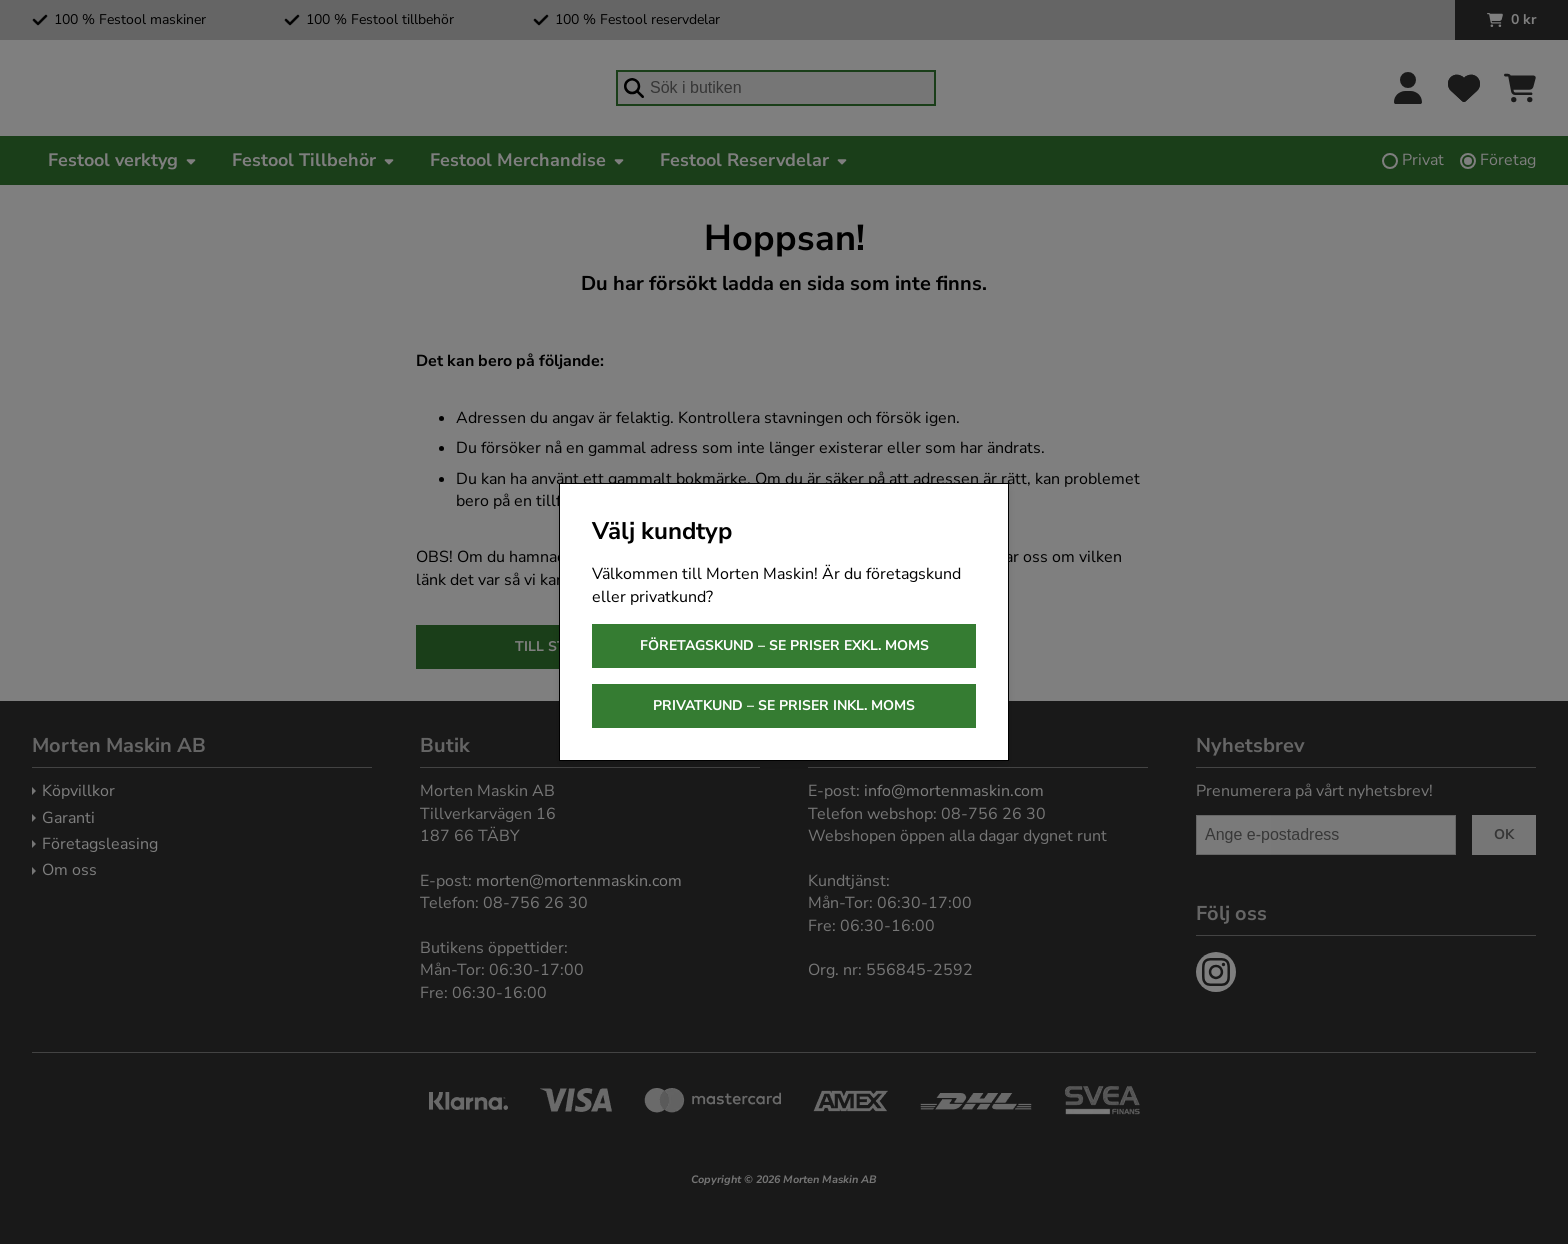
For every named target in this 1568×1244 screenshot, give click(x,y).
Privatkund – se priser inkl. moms (784, 705)
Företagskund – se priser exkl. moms (784, 645)
